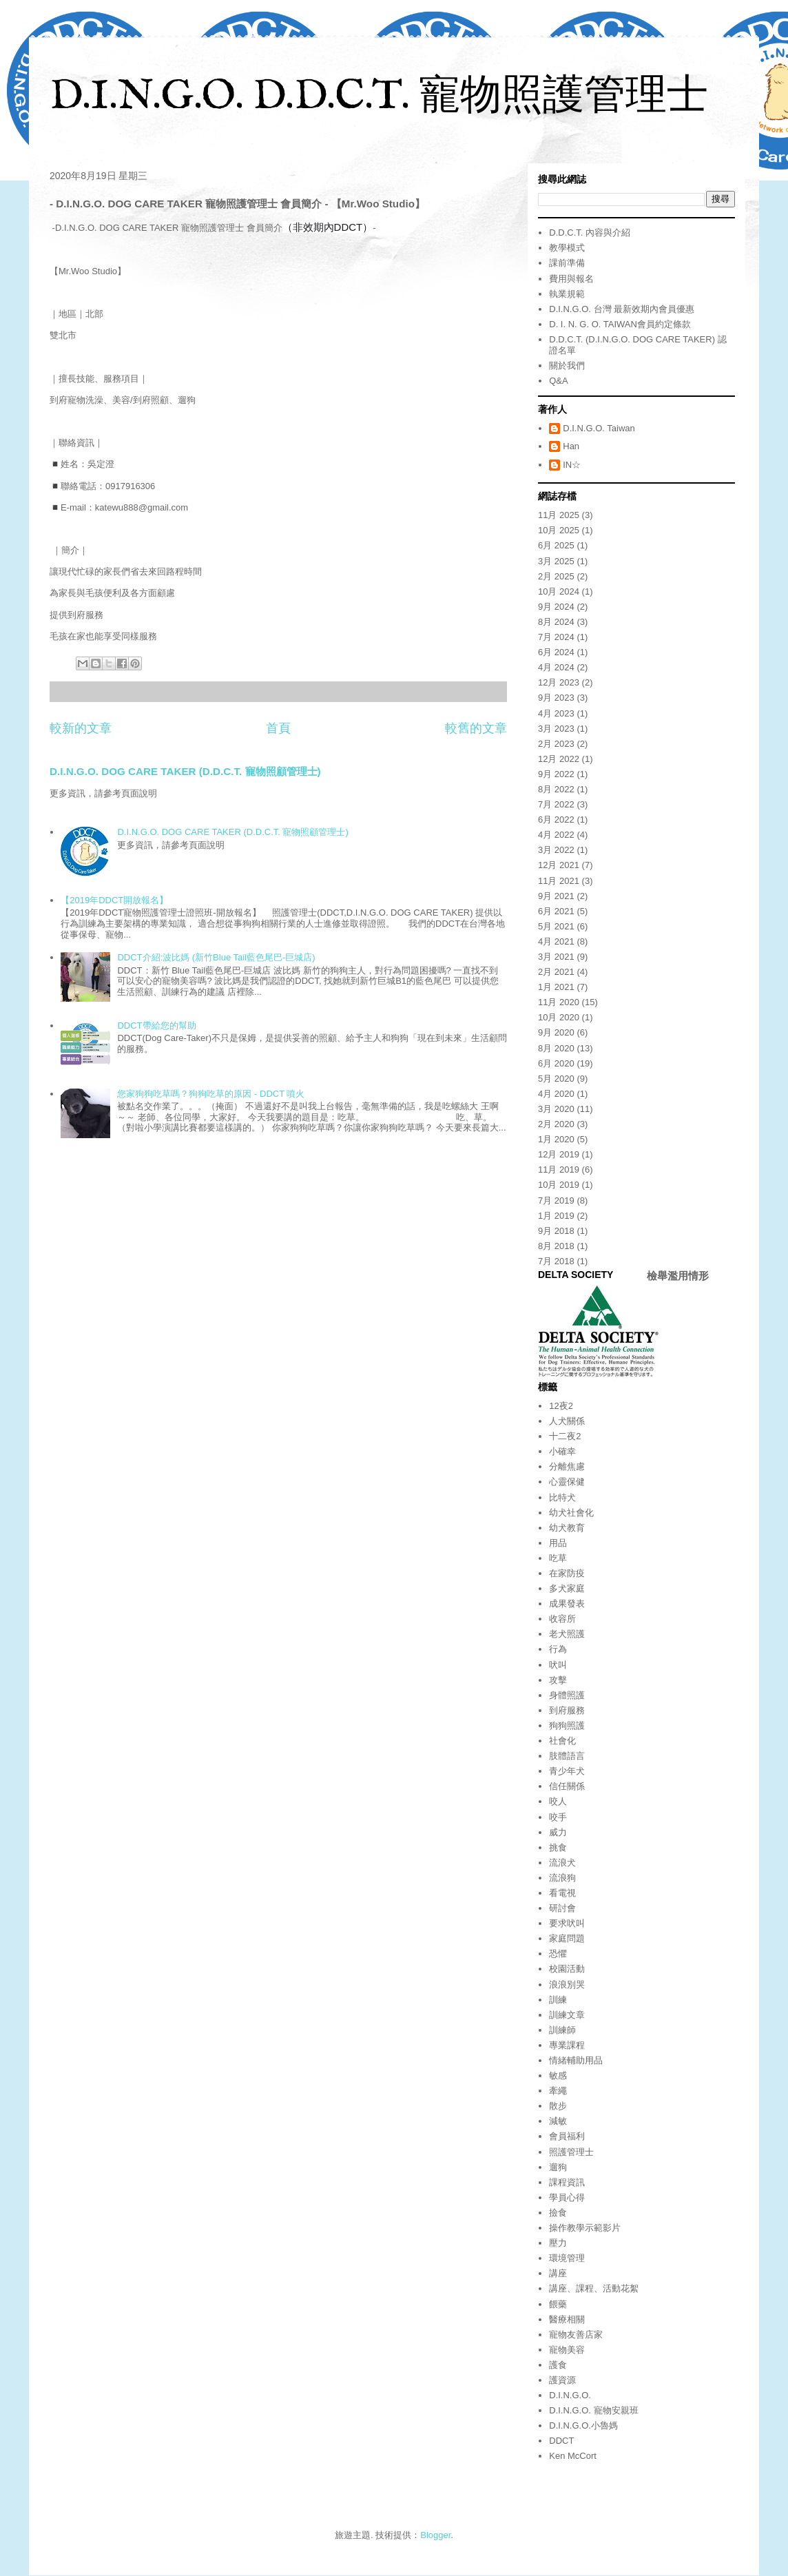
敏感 (558, 2075)
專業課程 (567, 2045)
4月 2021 (556, 941)
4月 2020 (556, 1094)
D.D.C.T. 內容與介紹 (589, 232)
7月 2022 (556, 804)
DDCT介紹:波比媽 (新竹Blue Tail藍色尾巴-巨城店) (216, 957)
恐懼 (558, 1953)
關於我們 (567, 365)
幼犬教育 (567, 1528)
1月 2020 (556, 1139)
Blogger (435, 2535)
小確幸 (562, 1451)
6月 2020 (556, 1063)
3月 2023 (556, 728)
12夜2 (561, 1406)
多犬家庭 (567, 1588)
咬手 (558, 1817)
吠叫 (558, 1665)
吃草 (558, 1558)
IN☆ (572, 465)
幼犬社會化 (571, 1512)
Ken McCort (573, 2456)
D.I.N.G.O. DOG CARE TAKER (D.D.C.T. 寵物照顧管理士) (185, 771)
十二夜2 (565, 1436)
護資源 (562, 2380)
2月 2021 (556, 972)
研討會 (562, 1908)
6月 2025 (556, 545)
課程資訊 (567, 2182)
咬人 (558, 1801)
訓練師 (562, 2030)
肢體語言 (567, 1756)
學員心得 (567, 2197)
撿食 (558, 2212)
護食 (558, 2365)
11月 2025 (558, 515)
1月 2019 (556, 1215)
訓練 (558, 2000)
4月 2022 (556, 835)
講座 (558, 2273)
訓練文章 (567, 2015)
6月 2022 (556, 819)
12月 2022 (558, 759)
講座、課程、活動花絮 (594, 2288)
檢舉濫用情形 (678, 1275)
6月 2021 (556, 911)
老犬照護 (567, 1634)
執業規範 (567, 294)
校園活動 (567, 1969)
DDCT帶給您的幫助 (156, 1025)
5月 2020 (556, 1078)
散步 (558, 2106)
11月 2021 (558, 881)
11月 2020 (558, 1002)
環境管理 (567, 2258)
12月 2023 (558, 682)
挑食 (558, 1847)
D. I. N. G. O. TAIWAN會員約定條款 (620, 324)
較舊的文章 (476, 728)
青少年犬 (567, 1771)
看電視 (562, 1893)
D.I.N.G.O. (570, 2395)
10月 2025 (558, 530)
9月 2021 (556, 896)
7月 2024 (556, 637)
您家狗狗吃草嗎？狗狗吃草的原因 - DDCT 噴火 (210, 1094)
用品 (558, 1543)
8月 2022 (556, 789)
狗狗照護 (567, 1725)
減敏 (558, 2121)
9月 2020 (556, 1032)
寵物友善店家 (576, 2334)
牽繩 (558, 2090)
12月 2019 (558, 1154)
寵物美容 (567, 2350)
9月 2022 (556, 774)
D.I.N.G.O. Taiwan (599, 428)
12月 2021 (558, 865)
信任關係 (567, 1786)
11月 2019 (558, 1169)
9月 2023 (556, 697)
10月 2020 (558, 1017)
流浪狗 (562, 1878)
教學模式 (567, 248)
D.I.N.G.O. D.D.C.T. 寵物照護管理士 (379, 97)
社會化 (562, 1740)
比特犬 (562, 1497)
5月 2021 (556, 926)
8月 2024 (556, 622)
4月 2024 (556, 667)
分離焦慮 (567, 1466)
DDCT (561, 2440)
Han (571, 446)
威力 (558, 1832)
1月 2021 (556, 987)
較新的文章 (81, 728)
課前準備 (567, 263)
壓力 (558, 2243)
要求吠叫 (567, 1923)
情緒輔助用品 (576, 2060)
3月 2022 (556, 850)
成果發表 (567, 1603)
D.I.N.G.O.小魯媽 (583, 2425)
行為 (558, 1649)
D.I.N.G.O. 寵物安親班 (593, 2410)
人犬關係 (567, 1421)
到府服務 (567, 1710)
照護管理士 (571, 2152)
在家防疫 (567, 1573)
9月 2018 (556, 1231)
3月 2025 (556, 561)
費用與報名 (571, 279)
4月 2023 (556, 713)
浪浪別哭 (567, 1984)
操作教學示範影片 (585, 2228)
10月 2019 (558, 1184)
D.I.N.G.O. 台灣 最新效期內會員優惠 (621, 309)
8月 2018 (556, 1246)
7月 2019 (556, 1200)
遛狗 (558, 2167)
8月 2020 (556, 1048)
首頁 (278, 728)
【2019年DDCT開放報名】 (114, 900)
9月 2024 (556, 606)
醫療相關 (567, 2319)
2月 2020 (556, 1124)
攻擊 (558, 1680)
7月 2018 (556, 1261)
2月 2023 (556, 744)
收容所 (562, 1619)
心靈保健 (567, 1481)
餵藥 (558, 2304)
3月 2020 (556, 1109)
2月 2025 (556, 576)
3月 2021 (556, 956)
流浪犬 (562, 1862)
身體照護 (567, 1695)
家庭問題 (567, 1938)
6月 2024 (556, 652)
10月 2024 (558, 591)
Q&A (558, 380)
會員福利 (567, 2136)
